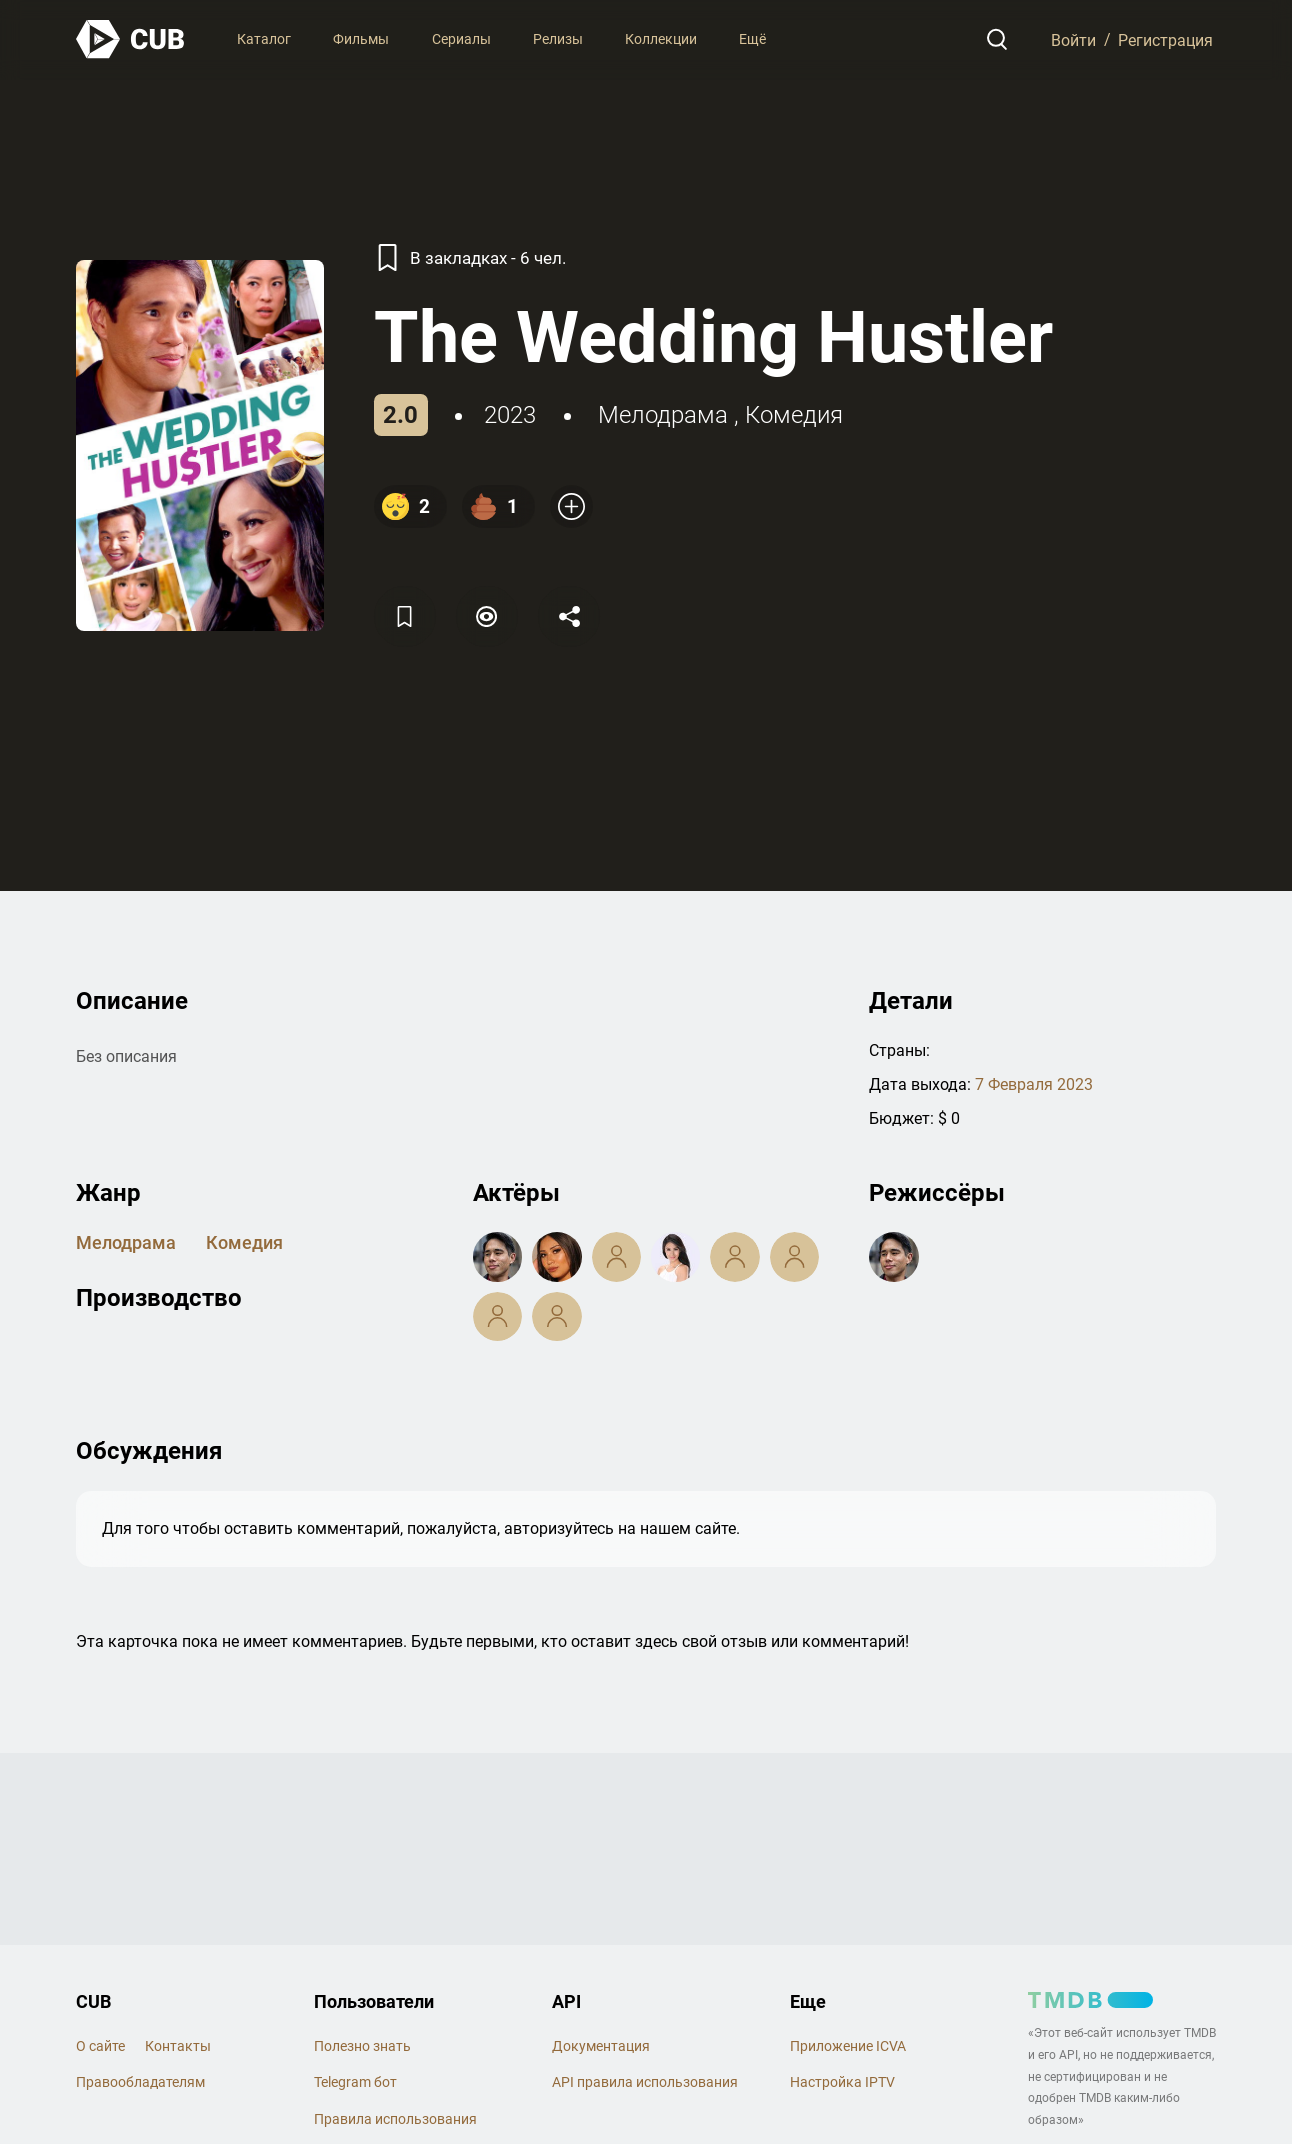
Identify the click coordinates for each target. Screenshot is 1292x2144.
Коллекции (661, 39)
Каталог (264, 39)
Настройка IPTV (842, 2082)
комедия (794, 415)
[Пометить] (487, 616)
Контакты (178, 2046)
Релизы (558, 39)
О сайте (100, 2046)
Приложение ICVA (848, 2046)
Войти (1073, 39)
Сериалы (461, 39)
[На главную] (131, 39)
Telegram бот (355, 2082)
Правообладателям (140, 2082)
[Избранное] (405, 616)
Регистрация (1165, 39)
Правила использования (395, 2119)
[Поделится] (569, 616)
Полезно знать (362, 2046)
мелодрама (663, 415)
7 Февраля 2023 (1034, 1084)
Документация (601, 2046)
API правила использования (645, 2082)
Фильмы (361, 39)
